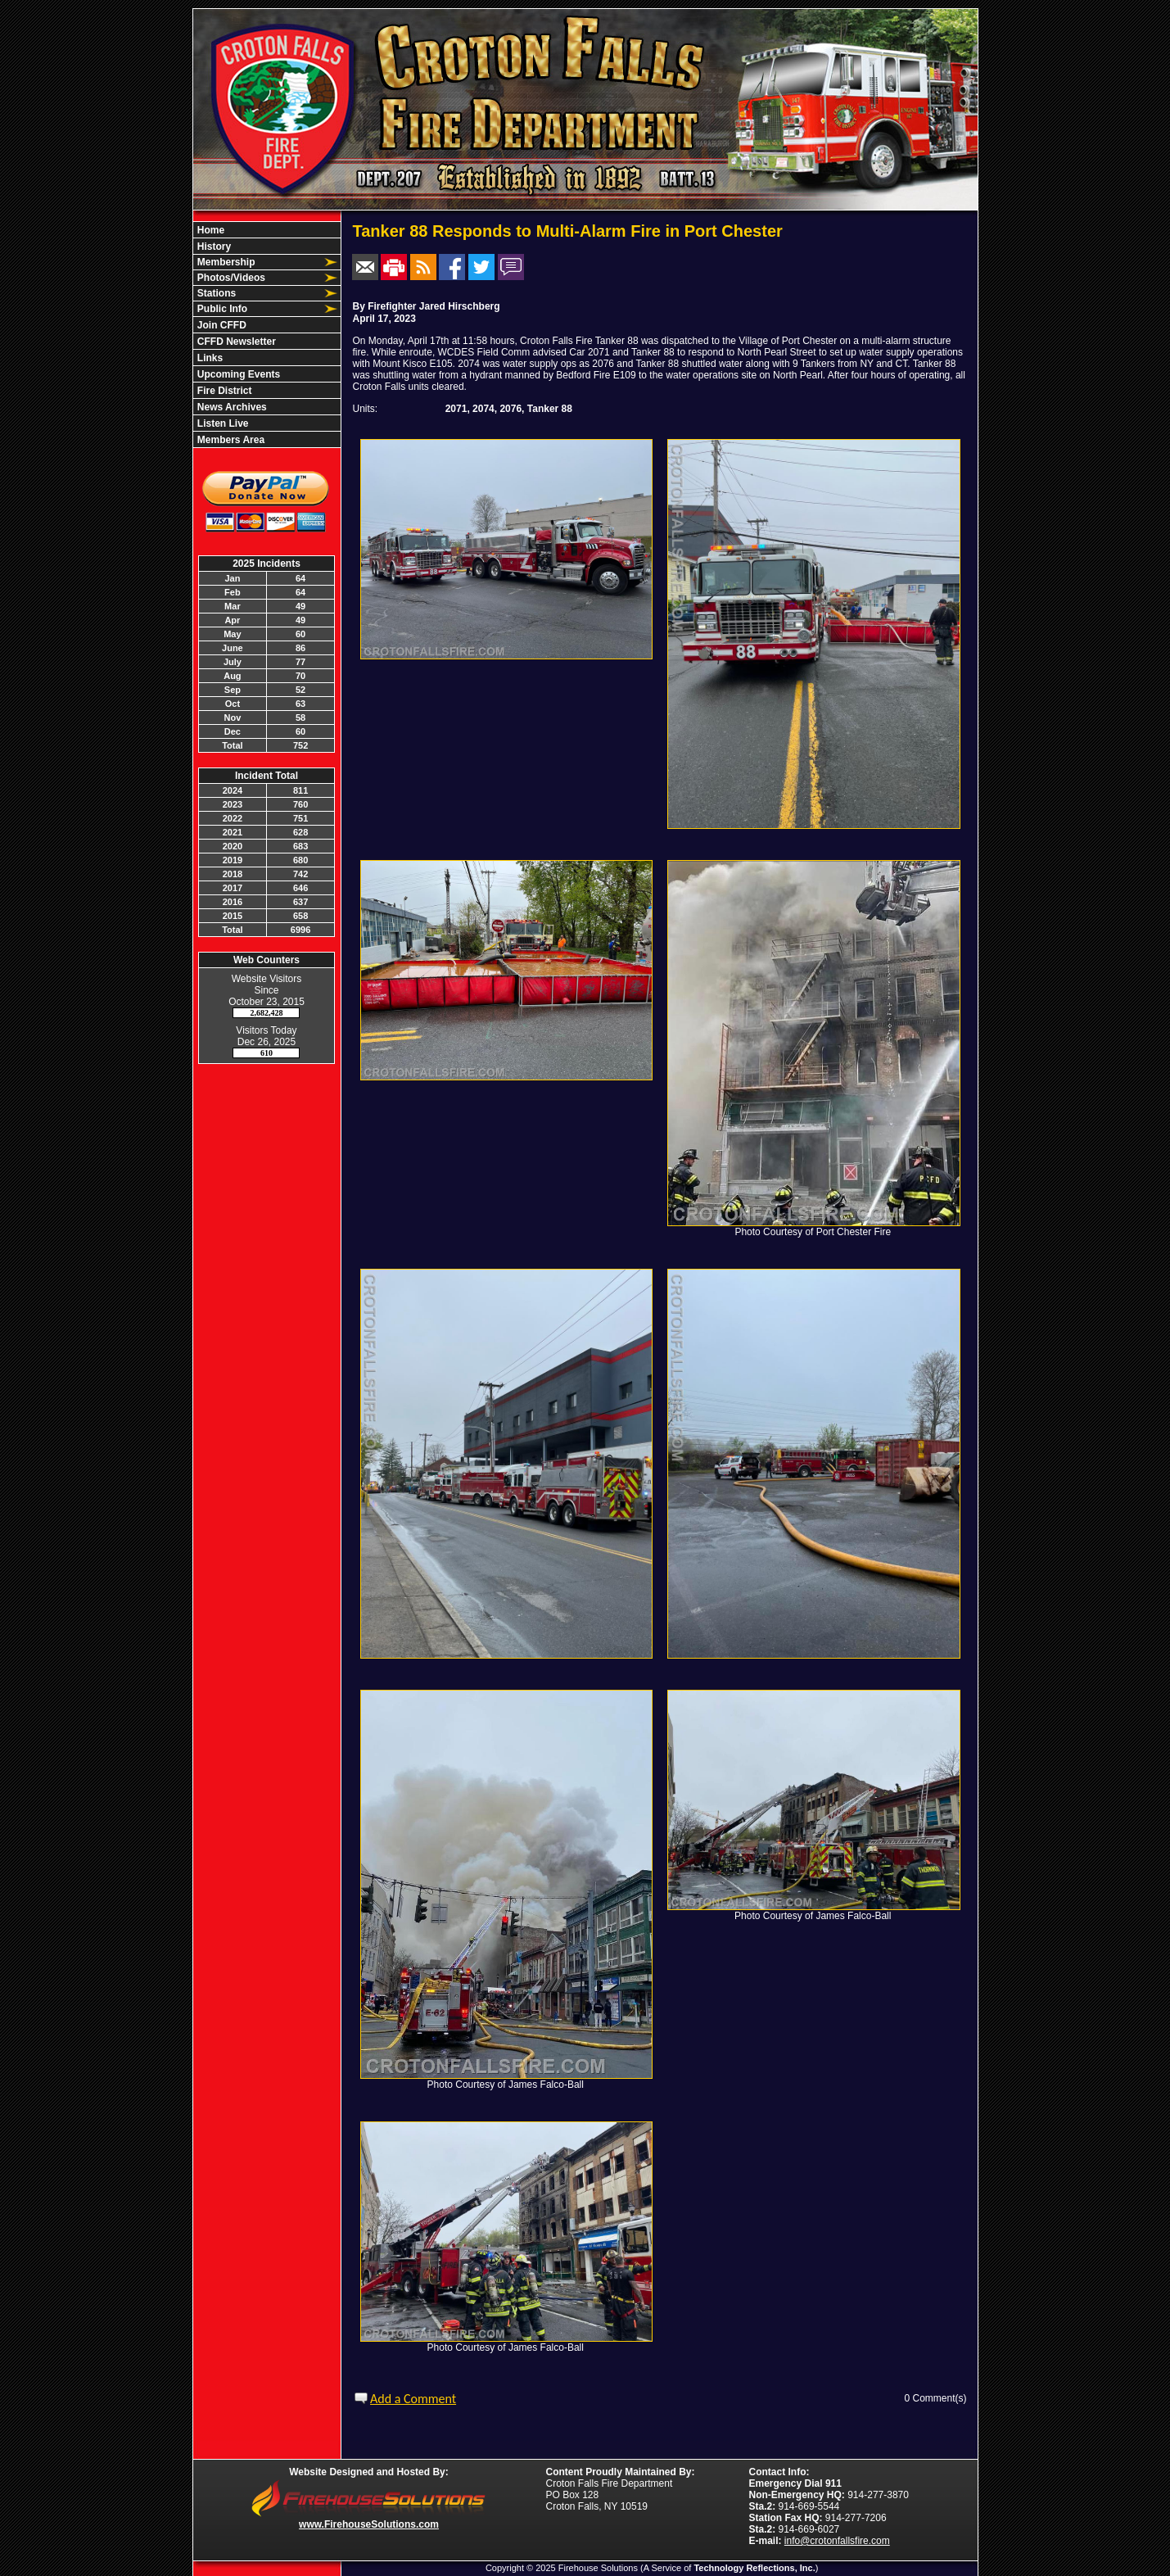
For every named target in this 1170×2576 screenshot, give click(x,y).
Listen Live (222, 423)
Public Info (221, 309)
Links (209, 358)
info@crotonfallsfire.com (837, 2541)
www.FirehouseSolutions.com (369, 2524)
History (213, 246)
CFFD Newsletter (235, 341)
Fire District (223, 390)
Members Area (230, 440)
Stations (216, 293)
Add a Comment (413, 2398)
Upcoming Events (238, 374)
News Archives (231, 407)
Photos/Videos (230, 277)
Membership (225, 262)
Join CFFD (220, 325)
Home (210, 230)
